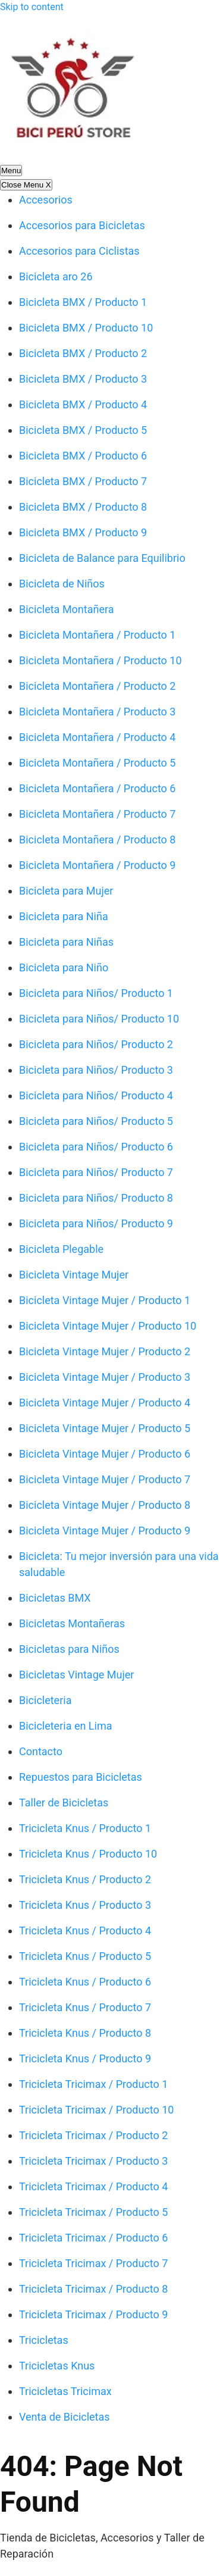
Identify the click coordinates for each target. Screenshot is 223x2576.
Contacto (40, 1751)
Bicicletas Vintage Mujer (76, 1674)
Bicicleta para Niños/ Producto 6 (96, 1146)
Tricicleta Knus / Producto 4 (85, 1930)
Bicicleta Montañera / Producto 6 (97, 788)
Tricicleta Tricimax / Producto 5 (93, 2212)
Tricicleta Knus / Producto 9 (85, 2058)
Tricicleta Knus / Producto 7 (85, 2007)
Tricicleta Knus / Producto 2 (85, 1879)
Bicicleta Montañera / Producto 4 (97, 737)
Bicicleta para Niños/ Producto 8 (96, 1198)
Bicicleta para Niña (63, 916)
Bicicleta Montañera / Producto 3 (97, 711)
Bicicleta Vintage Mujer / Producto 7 (104, 1479)
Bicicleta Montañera (66, 609)
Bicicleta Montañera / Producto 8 (97, 839)
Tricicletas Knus (57, 2365)
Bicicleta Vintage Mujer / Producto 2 (104, 1351)
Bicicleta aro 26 (56, 276)
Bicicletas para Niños (69, 1649)
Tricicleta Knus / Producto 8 (85, 2033)
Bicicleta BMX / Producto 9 (83, 532)
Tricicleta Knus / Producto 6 (85, 1981)
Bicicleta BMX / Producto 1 (83, 302)
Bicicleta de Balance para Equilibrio (102, 558)
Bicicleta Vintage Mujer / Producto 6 (104, 1454)
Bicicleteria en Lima (65, 1726)
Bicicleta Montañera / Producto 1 (97, 635)
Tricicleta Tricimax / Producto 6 (93, 2237)
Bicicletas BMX (55, 1598)
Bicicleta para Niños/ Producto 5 (96, 1121)
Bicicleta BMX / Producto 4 (83, 404)
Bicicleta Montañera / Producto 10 (100, 660)
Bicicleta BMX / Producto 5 (83, 430)
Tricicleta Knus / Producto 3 (85, 1905)
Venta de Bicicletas (64, 2417)
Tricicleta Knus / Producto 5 (85, 1956)
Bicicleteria (45, 1700)
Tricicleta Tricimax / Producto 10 (96, 2109)
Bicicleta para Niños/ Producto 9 (96, 1223)
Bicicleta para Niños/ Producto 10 (99, 1018)
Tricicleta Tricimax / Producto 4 (93, 2186)
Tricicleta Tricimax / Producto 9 (93, 2314)
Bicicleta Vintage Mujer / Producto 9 (104, 1530)
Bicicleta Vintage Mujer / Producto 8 (104, 1505)
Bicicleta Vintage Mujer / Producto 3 (104, 1377)
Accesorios (46, 199)
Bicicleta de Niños (62, 583)
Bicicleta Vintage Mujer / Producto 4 (104, 1402)
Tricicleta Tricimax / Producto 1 (93, 2084)
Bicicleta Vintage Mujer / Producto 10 (107, 1326)
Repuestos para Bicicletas (80, 1777)
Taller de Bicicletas (63, 1802)
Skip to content (32, 6)
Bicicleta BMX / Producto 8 (83, 507)
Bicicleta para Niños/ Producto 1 (96, 993)
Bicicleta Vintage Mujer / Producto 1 (104, 1300)
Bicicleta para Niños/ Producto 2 (96, 1044)
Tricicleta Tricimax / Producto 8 (93, 2289)
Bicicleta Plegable (61, 1249)
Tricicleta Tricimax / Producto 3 (93, 2161)
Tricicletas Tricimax (65, 2391)
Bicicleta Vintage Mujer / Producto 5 (104, 1428)
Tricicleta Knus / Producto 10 (88, 1853)
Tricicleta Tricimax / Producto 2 (93, 2135)
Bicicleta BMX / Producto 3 (83, 379)
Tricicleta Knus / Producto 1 (85, 1828)
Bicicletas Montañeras (72, 1623)
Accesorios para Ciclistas (79, 251)
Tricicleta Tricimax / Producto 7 (93, 2263)
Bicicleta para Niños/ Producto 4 (96, 1095)
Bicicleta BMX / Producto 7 (83, 481)
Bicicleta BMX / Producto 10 (86, 327)
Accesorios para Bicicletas (82, 225)
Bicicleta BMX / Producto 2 (83, 353)
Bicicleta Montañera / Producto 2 (97, 686)
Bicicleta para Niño (63, 967)
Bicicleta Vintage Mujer (73, 1274)
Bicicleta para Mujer (66, 890)
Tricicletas (43, 2340)
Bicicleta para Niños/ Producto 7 (96, 1172)
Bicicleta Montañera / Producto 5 (97, 762)
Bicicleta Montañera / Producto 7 (97, 814)
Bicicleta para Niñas (66, 942)
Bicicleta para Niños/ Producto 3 (96, 1070)
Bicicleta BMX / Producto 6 (83, 455)
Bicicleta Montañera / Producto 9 (97, 865)
